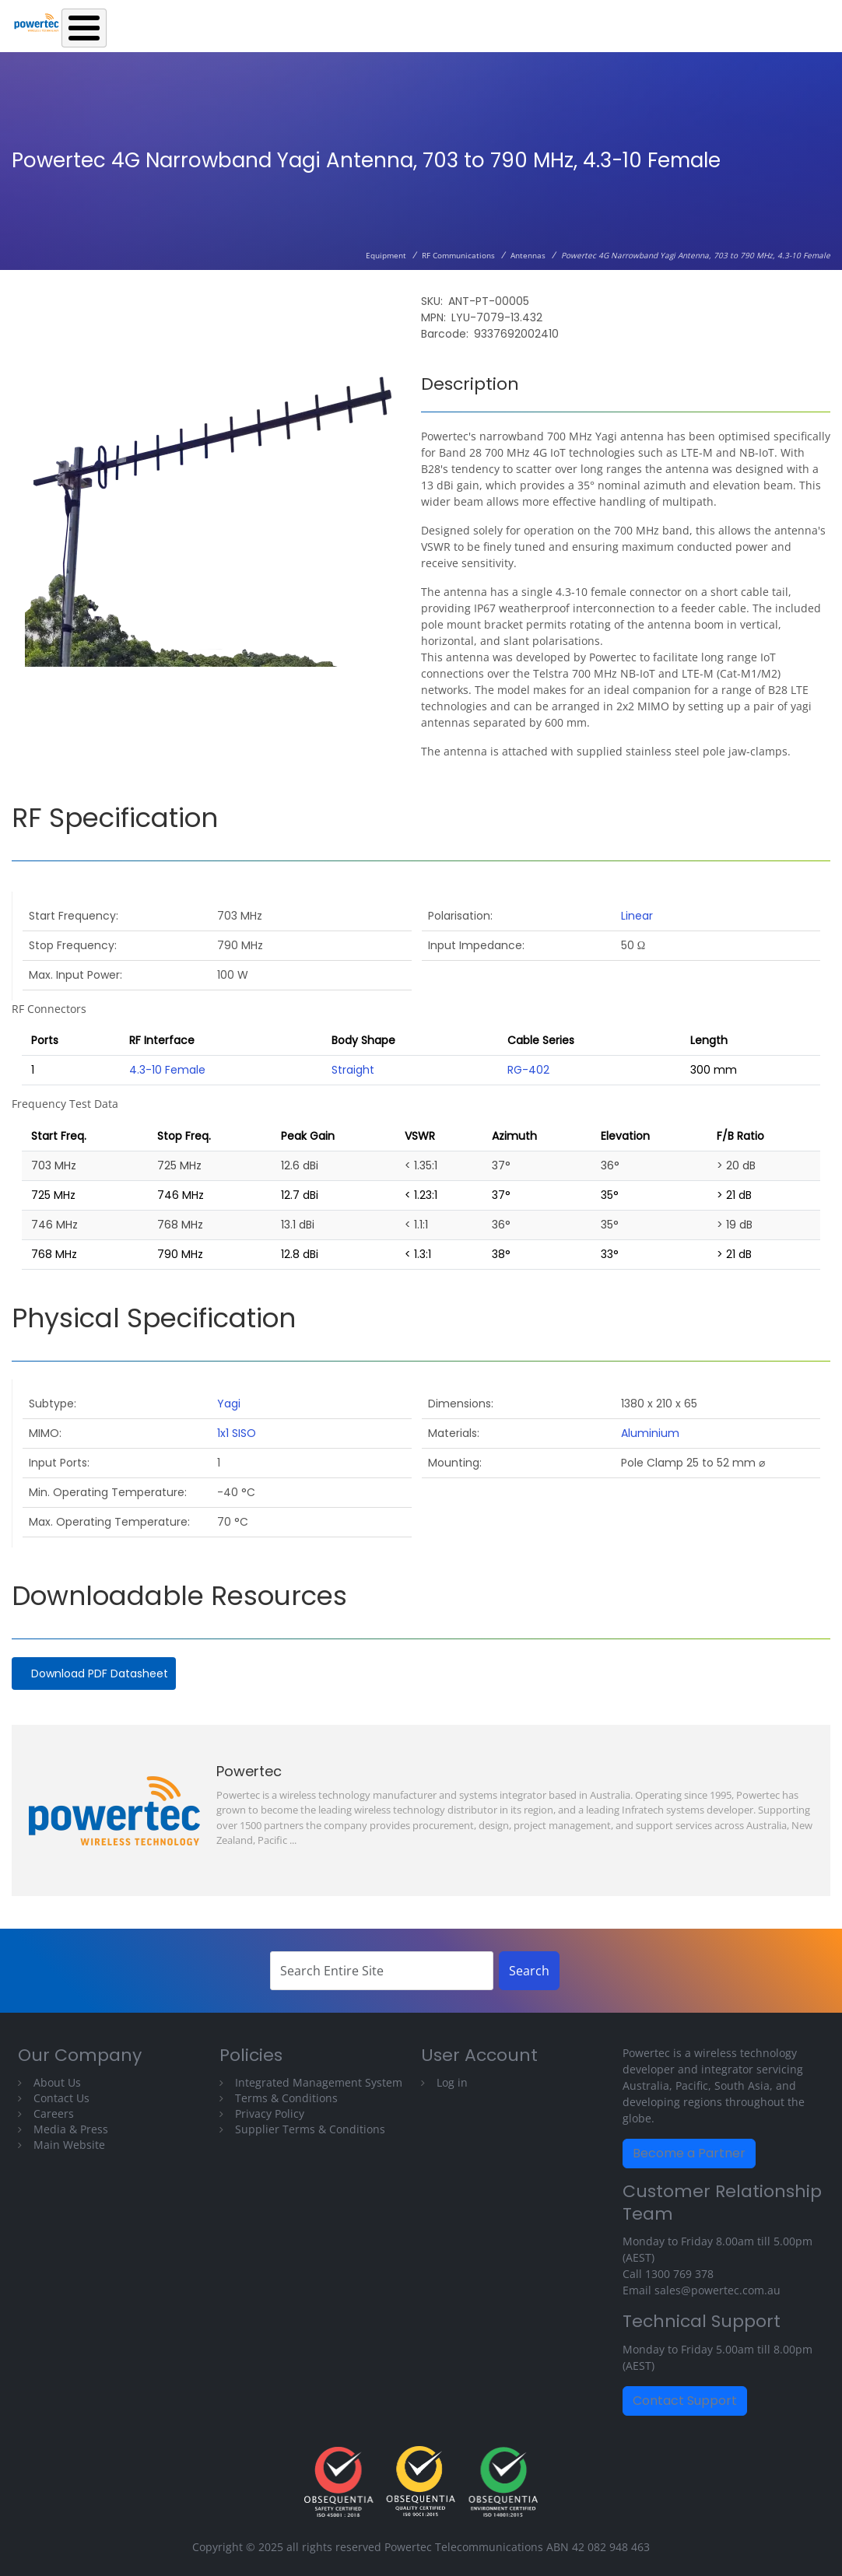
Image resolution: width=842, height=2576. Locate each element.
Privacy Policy (269, 2113)
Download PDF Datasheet (99, 1673)
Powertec (249, 1771)
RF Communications (458, 255)
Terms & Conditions (286, 2098)
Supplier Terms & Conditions (310, 2129)
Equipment (386, 255)
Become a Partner (689, 2153)
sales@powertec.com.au (717, 2290)
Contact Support (685, 2401)
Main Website (69, 2144)
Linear (637, 916)
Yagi (228, 1403)
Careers (53, 2113)
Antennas (528, 255)
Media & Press (70, 2129)
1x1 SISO (236, 1433)
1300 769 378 (679, 2273)
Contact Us (61, 2098)
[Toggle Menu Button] (84, 28)
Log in (452, 2082)
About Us (57, 2082)
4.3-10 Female (167, 1070)
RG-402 (528, 1070)
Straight (353, 1070)
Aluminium (650, 1433)
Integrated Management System (318, 2082)
